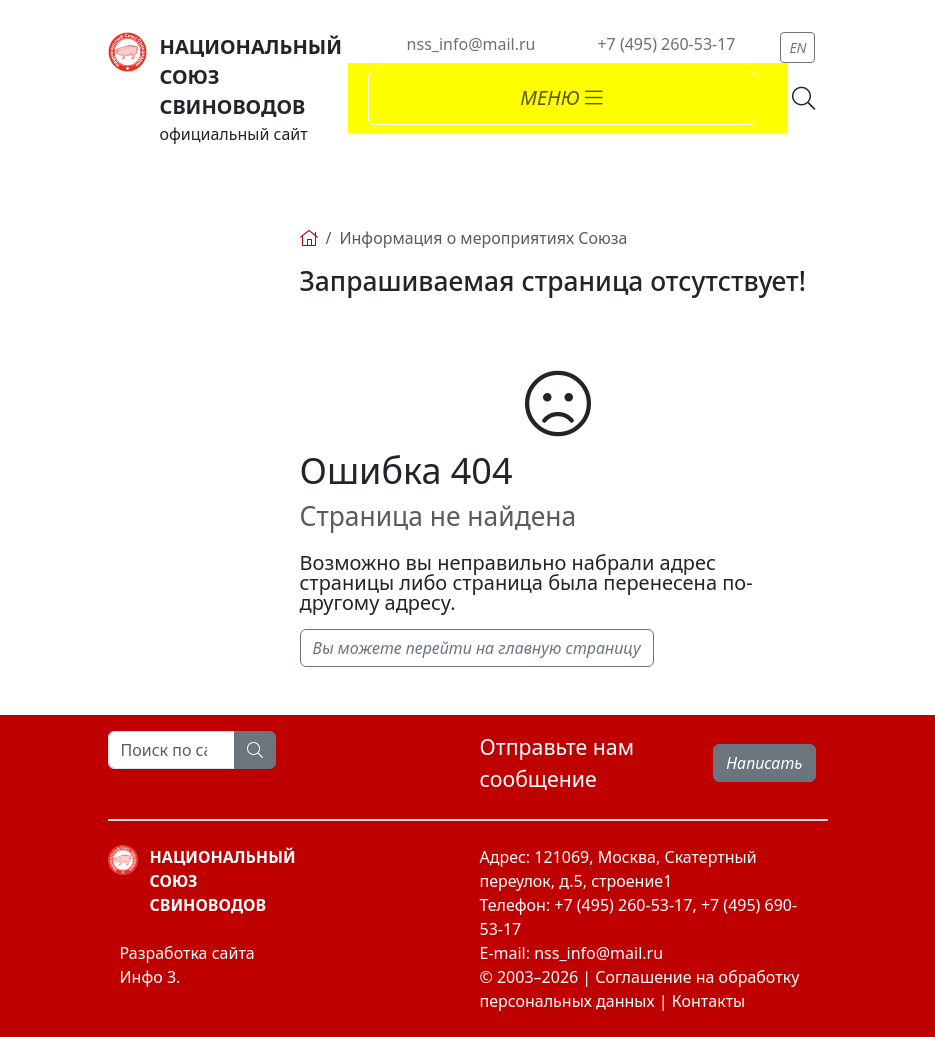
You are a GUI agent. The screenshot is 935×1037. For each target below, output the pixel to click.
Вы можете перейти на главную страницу (477, 648)
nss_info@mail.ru (471, 44)
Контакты (708, 1001)
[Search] (171, 750)
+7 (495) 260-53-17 (666, 44)
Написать (764, 763)
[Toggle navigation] (562, 98)
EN (797, 47)
